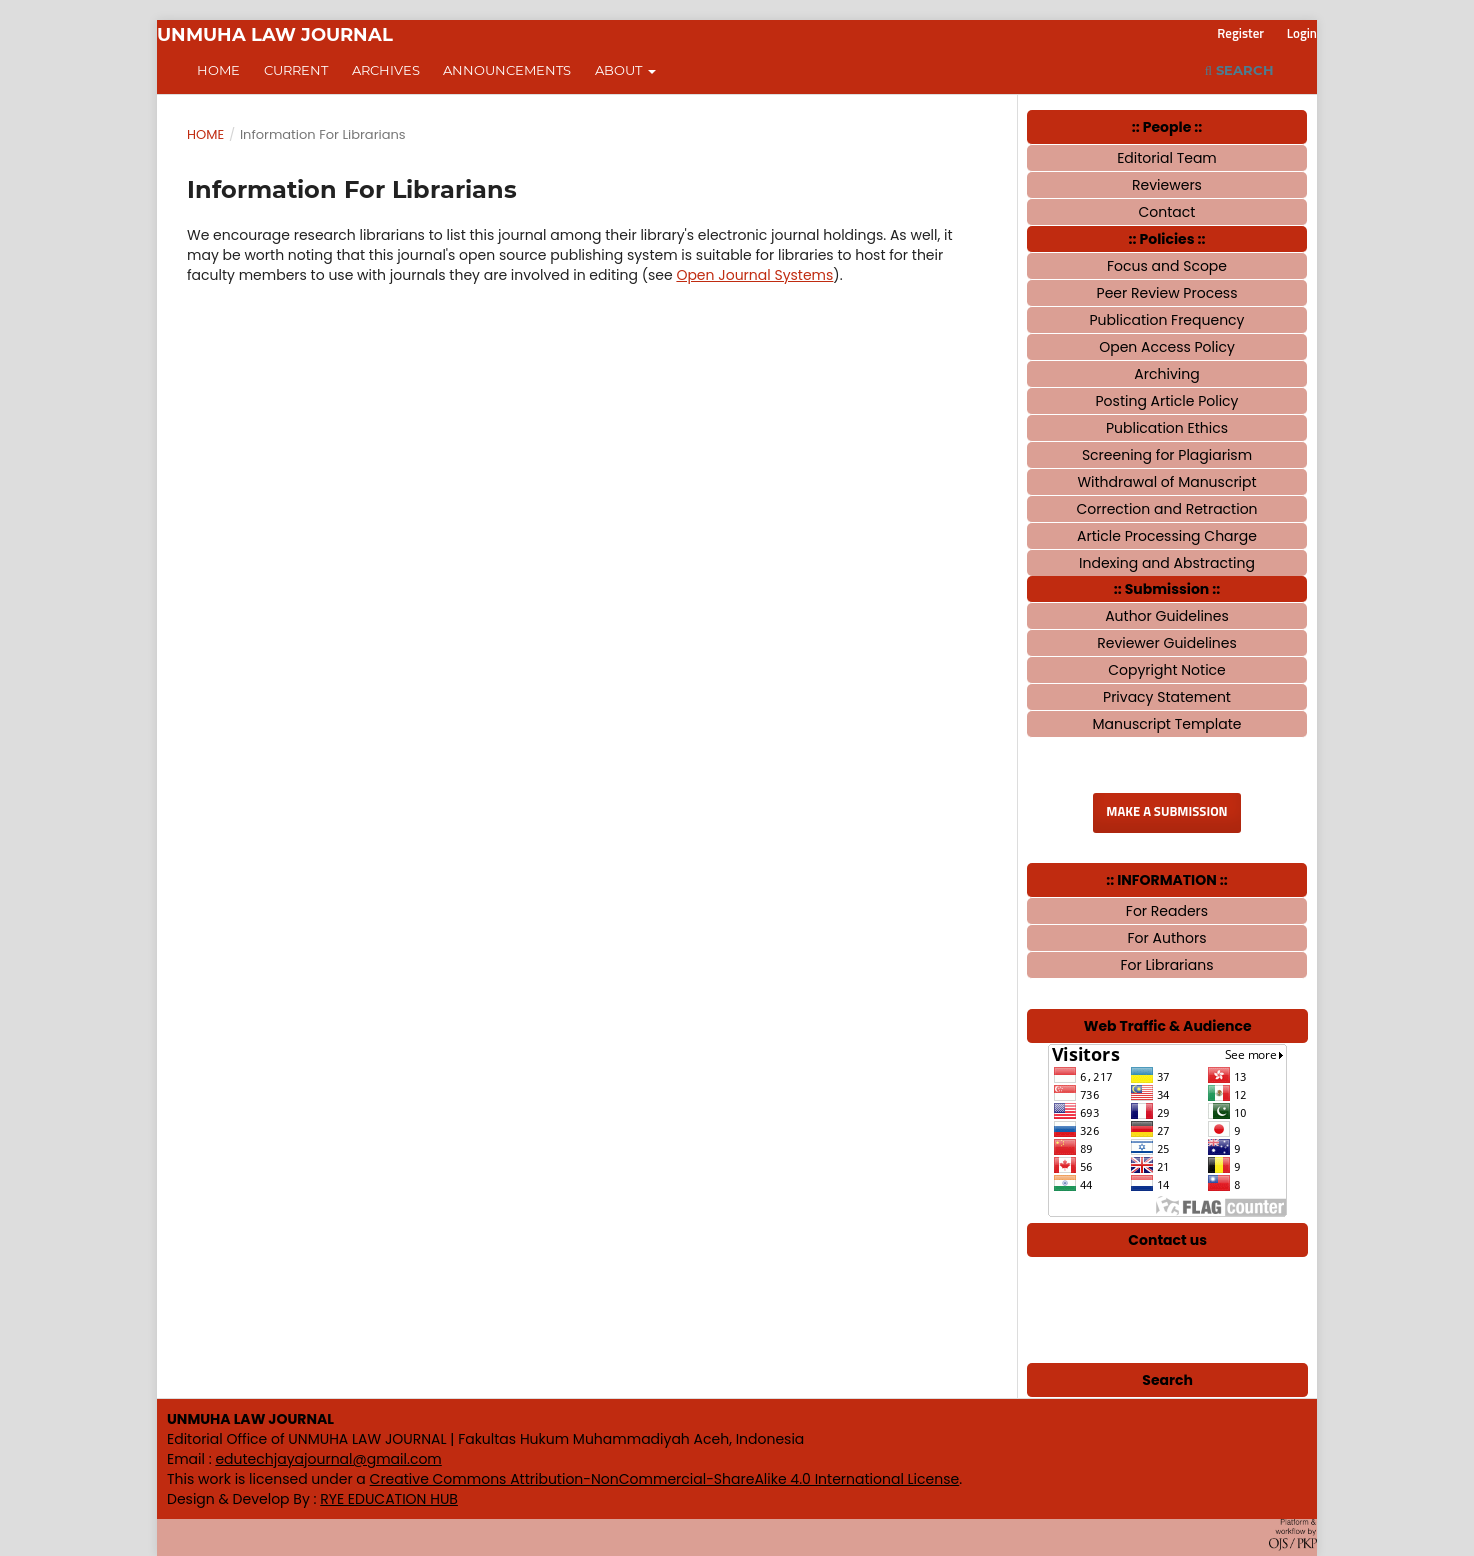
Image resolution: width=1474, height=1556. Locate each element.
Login (1302, 34)
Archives (386, 70)
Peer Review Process (1167, 293)
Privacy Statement (1167, 697)
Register (1240, 34)
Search (1239, 70)
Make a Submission (1166, 812)
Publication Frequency (1167, 320)
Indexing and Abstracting (1167, 563)
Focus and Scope (1167, 266)
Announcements (507, 70)
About (620, 70)
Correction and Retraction (1166, 509)
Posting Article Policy (1167, 401)
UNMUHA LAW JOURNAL (275, 35)
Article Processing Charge (1167, 536)
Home (218, 70)
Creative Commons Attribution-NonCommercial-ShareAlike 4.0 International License (665, 1479)
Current (296, 70)
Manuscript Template (1166, 724)
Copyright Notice (1167, 670)
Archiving (1166, 374)
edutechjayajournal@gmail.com (328, 1459)
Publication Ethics (1167, 428)
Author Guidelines (1167, 616)
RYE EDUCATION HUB (389, 1499)
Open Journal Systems (754, 275)
